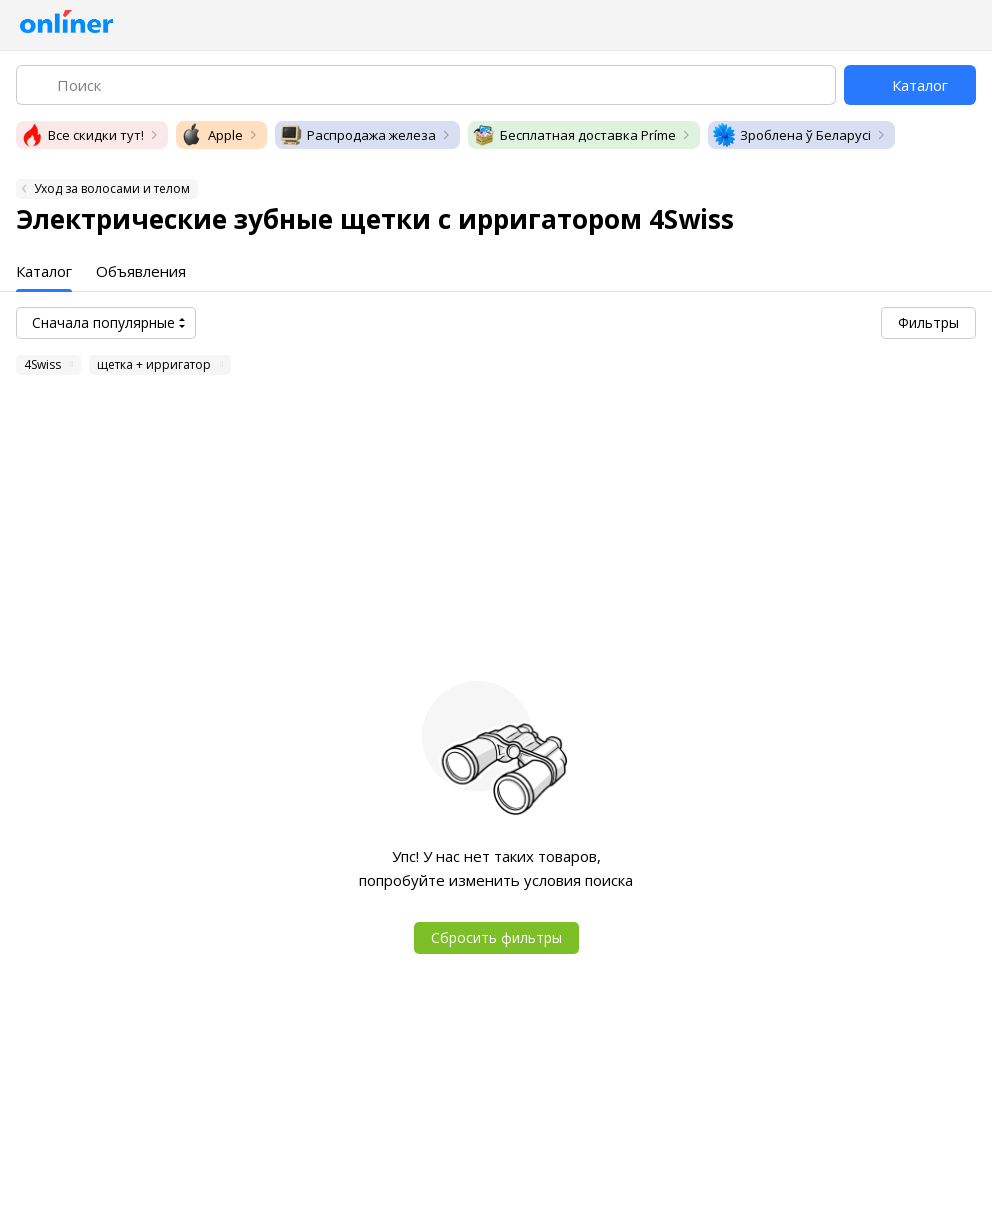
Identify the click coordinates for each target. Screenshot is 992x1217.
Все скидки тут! (82, 135)
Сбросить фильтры (496, 937)
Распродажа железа (357, 135)
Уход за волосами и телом (112, 188)
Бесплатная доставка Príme (574, 135)
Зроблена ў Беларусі (791, 135)
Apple (211, 135)
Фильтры (928, 322)
